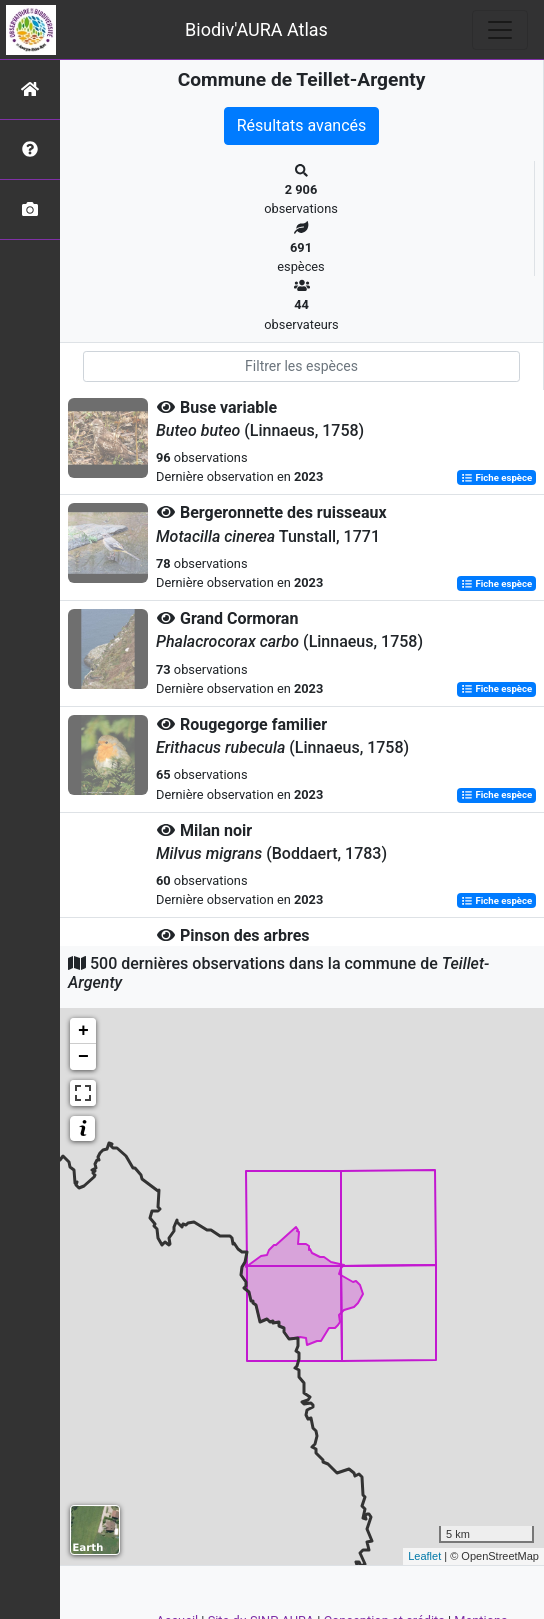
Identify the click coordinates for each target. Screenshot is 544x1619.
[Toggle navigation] (500, 30)
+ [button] (83, 1031)
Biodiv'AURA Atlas (256, 29)
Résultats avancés (302, 125)
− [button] (83, 1057)
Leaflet (424, 1556)
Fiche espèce (496, 477)
